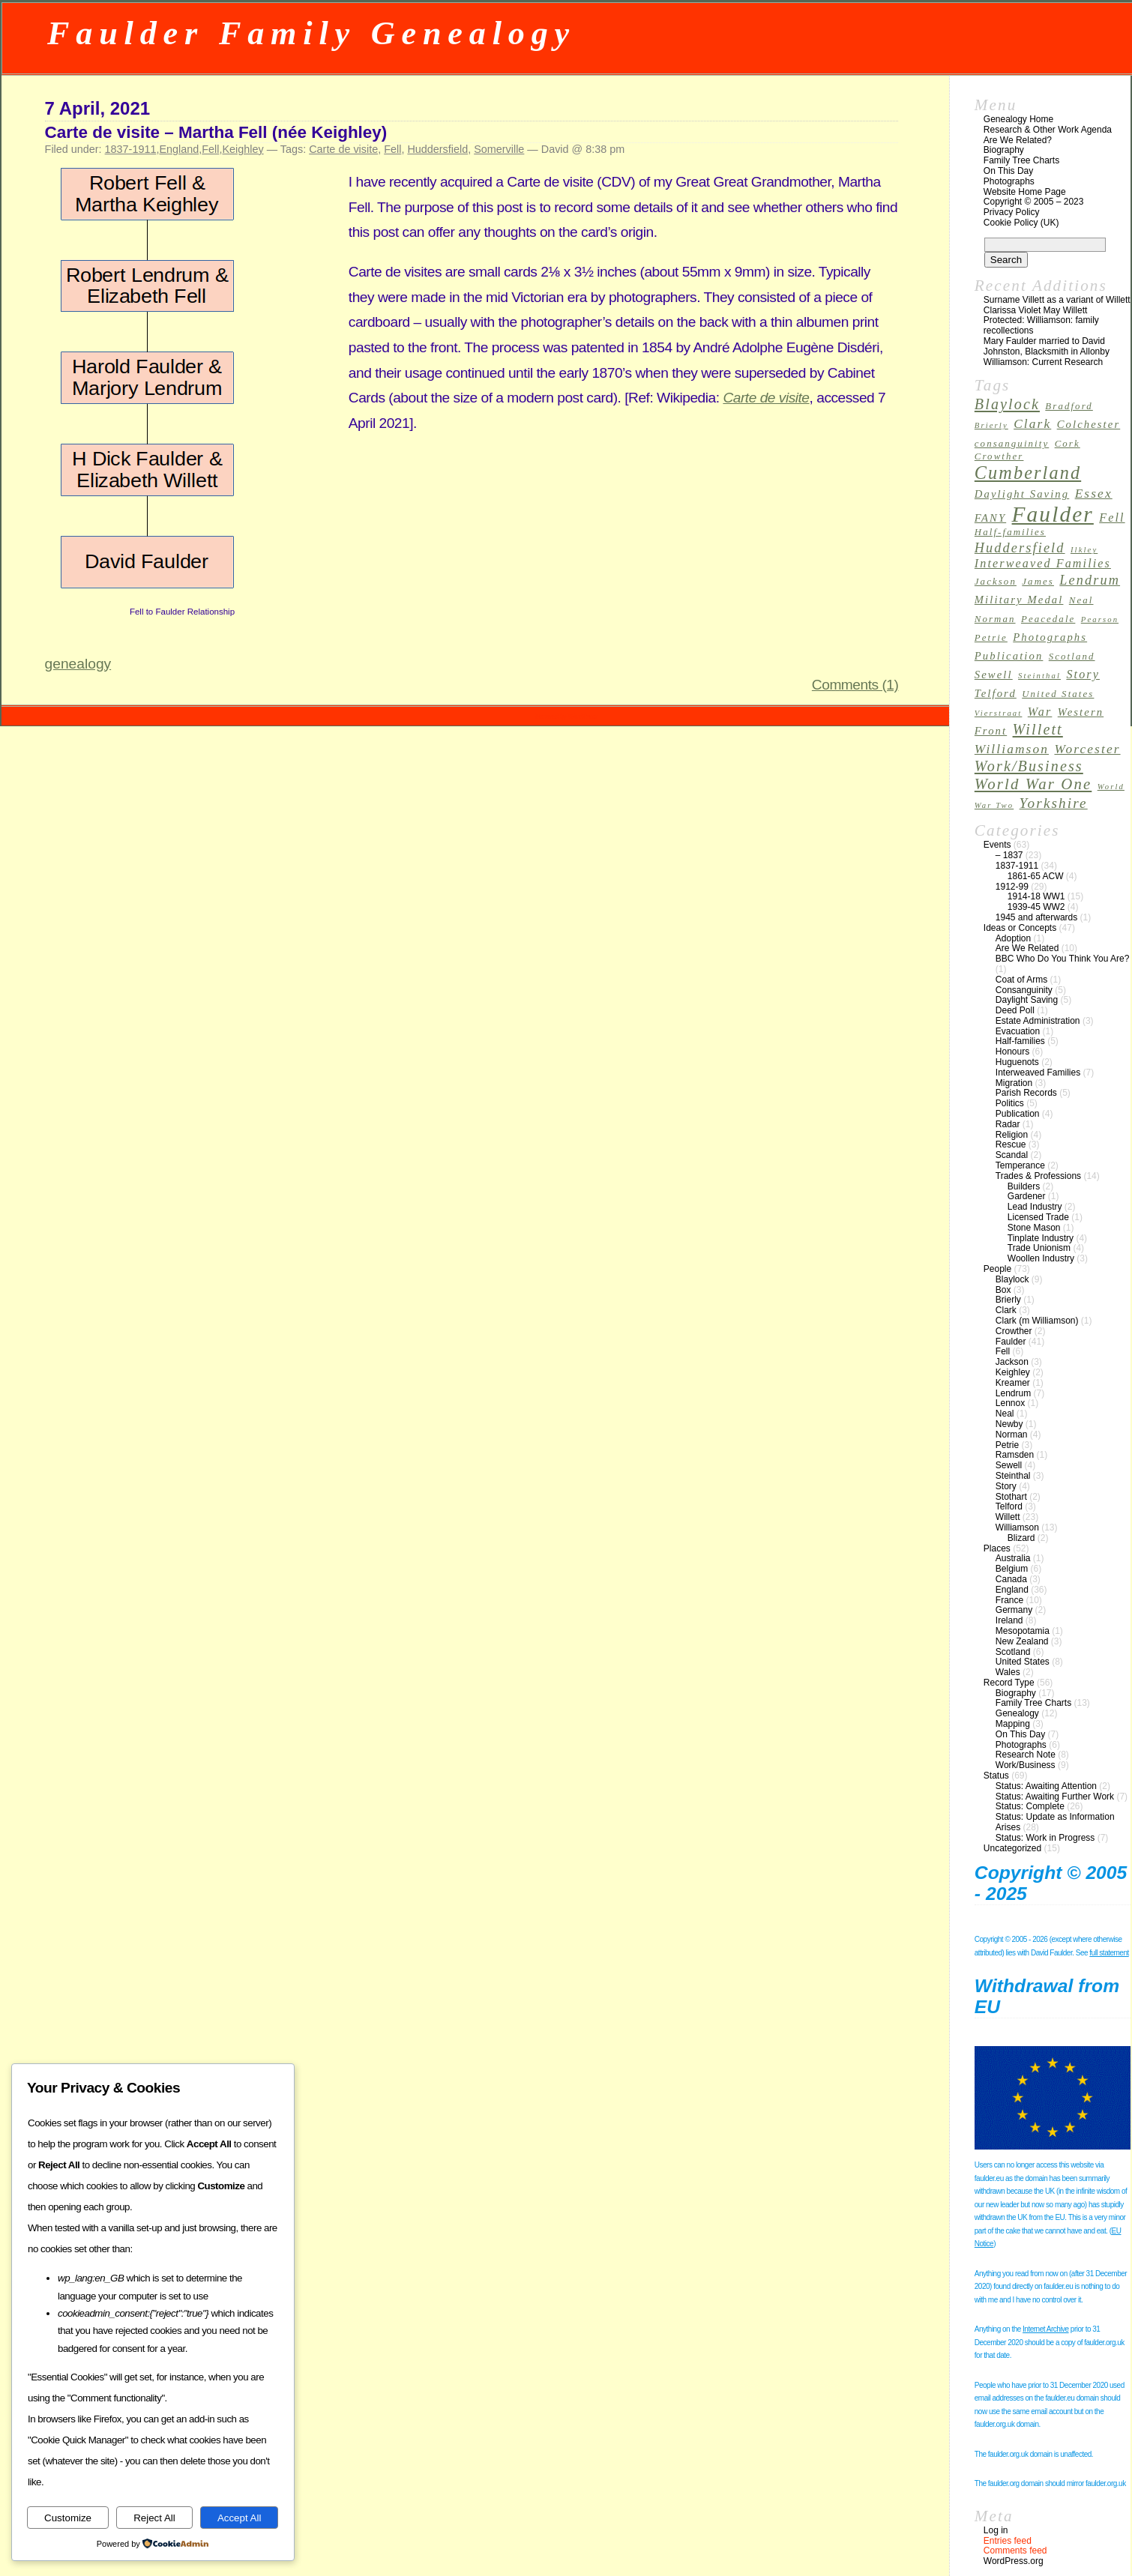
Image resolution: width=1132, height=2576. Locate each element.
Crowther (1014, 1331)
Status (996, 1775)
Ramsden (1015, 1455)
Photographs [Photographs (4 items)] (1050, 637)
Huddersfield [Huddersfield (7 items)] (1020, 547)
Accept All (239, 2518)
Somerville (499, 149)
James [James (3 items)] (1038, 581)
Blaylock (1012, 1279)
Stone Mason (1034, 1227)
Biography (1004, 150)
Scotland (1013, 1652)
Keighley (242, 149)
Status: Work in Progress (1045, 1838)
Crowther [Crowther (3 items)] (999, 456)
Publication (1018, 1113)
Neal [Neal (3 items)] (1081, 600)
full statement (1108, 1953)
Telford (1009, 1506)
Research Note (1026, 1754)
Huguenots (1017, 1062)
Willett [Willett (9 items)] (1038, 729)
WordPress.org (1014, 2561)
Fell (210, 149)
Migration (1014, 1083)
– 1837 (1009, 855)
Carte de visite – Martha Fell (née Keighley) (216, 132)
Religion (1012, 1134)
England (179, 149)
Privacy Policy (1012, 212)
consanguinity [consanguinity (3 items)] (1012, 443)
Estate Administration (1038, 1021)
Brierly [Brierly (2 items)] (991, 425)
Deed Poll (1015, 1010)
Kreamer (1013, 1383)
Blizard (1021, 1538)
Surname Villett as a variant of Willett (1057, 300)
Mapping (1013, 1724)
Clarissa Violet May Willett (1035, 310)
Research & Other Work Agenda (1048, 129)
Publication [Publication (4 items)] (1009, 656)
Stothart (1011, 1496)
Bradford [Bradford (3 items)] (1068, 406)
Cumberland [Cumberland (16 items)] (1028, 472)
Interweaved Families (1038, 1072)
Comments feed (1015, 2550)
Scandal (1012, 1155)
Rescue (1011, 1144)
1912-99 (1012, 886)
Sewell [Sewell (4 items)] (994, 675)
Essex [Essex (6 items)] (1094, 493)
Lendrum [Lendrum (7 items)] (1089, 580)
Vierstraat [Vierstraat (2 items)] (999, 713)
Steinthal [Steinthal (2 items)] (1039, 676)
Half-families (1020, 1041)
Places (997, 1548)
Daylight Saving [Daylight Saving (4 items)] (1022, 494)
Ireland (1009, 1620)
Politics (1010, 1103)
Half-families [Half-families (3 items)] (1010, 532)
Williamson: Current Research (1043, 362)
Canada (1011, 1579)
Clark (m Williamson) (1037, 1320)
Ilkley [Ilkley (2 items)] (1084, 550)
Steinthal (1013, 1476)
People (997, 1269)
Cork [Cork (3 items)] (1067, 443)
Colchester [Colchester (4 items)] (1089, 424)
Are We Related (1027, 948)
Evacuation (1018, 1031)
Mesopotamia (1023, 1631)
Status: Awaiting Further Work (1055, 1796)
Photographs (1009, 181)
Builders (1024, 1186)
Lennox (1010, 1403)
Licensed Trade (1038, 1217)
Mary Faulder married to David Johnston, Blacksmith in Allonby (1047, 346)
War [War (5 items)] (1040, 711)
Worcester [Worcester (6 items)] (1087, 749)
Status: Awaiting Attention (1046, 1786)
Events (997, 844)
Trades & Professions (1038, 1176)
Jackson (1012, 1362)
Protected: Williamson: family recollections (1041, 325)
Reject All (154, 2518)
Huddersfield (437, 149)
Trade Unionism (1039, 1248)
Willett (1008, 1517)
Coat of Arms (1021, 979)
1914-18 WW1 (1036, 896)
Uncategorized (1012, 1848)
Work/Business (1026, 1765)
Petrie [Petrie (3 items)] (991, 638)
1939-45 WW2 (1036, 907)
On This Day (1008, 171)
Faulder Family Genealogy (311, 33)
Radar (1008, 1124)
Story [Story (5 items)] (1083, 674)
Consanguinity (1024, 990)
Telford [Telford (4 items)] (996, 693)
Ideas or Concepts (1020, 928)
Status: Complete (1030, 1806)
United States (1023, 1661)
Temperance (1020, 1165)
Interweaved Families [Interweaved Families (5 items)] (1043, 563)
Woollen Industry (1041, 1258)
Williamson (1017, 1527)
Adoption (1013, 938)
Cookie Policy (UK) (1021, 222)
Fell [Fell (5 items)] (1112, 517)
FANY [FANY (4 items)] (990, 518)
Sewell (1009, 1465)
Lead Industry (1035, 1206)
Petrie (1007, 1445)
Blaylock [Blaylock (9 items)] (1007, 404)
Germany (1014, 1610)
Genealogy (1017, 1713)
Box (1003, 1290)
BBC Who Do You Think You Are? (1063, 958)
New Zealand (1022, 1641)
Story (1006, 1486)
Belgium (1012, 1568)
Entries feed (1008, 2541)
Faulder (1011, 1341)
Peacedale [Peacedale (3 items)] (1048, 619)
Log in (996, 2530)
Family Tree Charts (1021, 160)
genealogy (78, 664)
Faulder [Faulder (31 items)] (1053, 514)
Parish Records (1026, 1093)
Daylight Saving (1027, 1000)
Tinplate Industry (1041, 1238)
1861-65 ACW (1036, 876)
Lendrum (1013, 1393)
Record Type (1009, 1682)
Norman (1012, 1434)
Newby (1009, 1424)
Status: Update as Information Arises (1055, 1822)
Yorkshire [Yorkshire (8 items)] (1054, 803)
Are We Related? (1018, 140)
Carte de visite (343, 149)
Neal (1005, 1413)
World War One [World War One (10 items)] (1033, 784)
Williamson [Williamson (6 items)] (1012, 749)
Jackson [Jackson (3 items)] (996, 581)
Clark (1006, 1310)
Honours (1012, 1051)
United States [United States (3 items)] (1058, 694)
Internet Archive (1045, 2329)
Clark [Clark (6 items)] (1032, 424)
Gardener (1027, 1196)
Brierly (1008, 1299)
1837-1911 (131, 149)
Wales (1008, 1672)
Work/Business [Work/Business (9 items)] (1029, 766)
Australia (1013, 1558)
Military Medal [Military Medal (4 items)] (1019, 600)
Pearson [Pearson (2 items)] (1100, 619)
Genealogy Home (1018, 119)
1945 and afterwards (1036, 917)
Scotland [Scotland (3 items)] (1072, 656)
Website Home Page (1025, 192)
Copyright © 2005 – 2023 (1034, 201)
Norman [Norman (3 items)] (995, 619)
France (1009, 1600)
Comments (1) (855, 685)
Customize (67, 2518)
